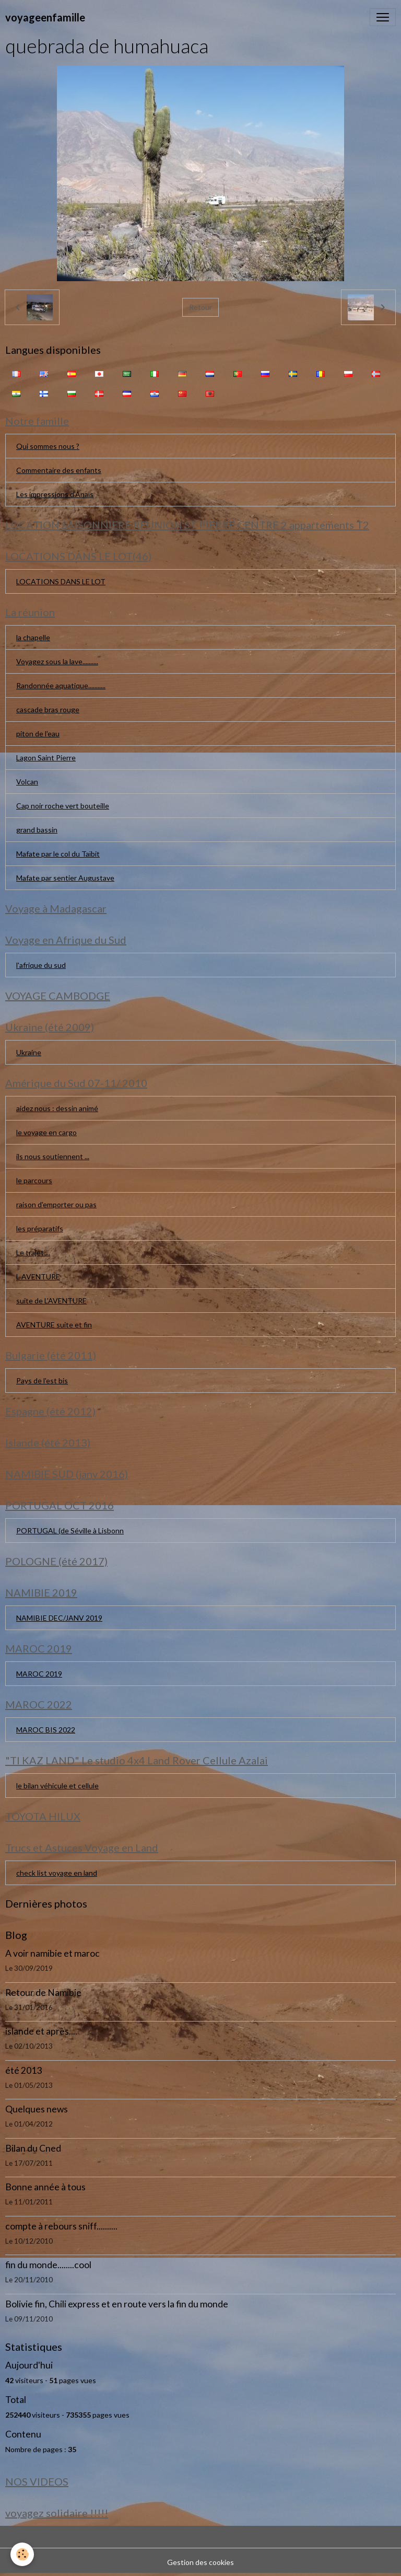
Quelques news (36, 2109)
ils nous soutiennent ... (52, 1156)
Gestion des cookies (200, 2562)
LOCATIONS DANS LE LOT (60, 581)
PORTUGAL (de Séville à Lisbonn (70, 1530)
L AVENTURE (38, 1276)
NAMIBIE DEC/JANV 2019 (59, 1617)
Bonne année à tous (45, 2186)
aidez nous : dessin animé (57, 1108)
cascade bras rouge (47, 709)
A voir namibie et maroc (52, 1953)
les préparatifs (39, 1228)
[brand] (45, 17)
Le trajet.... (33, 1252)
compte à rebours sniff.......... (61, 2226)
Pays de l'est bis (42, 1380)
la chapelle (33, 637)
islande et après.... (41, 2031)
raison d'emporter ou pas (56, 1204)
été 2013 (23, 2070)
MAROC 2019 (39, 1673)
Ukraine (28, 1052)
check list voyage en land (56, 1872)
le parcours (34, 1180)
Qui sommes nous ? (47, 446)
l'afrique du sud (41, 965)
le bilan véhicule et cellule (57, 1785)
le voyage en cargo (46, 1132)
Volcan (27, 781)
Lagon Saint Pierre (46, 757)
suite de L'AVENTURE (51, 1300)
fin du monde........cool (48, 2264)
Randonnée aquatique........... (60, 685)
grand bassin (36, 829)
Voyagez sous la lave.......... (57, 661)
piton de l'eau (38, 733)
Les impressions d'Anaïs (54, 494)
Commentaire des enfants (58, 470)
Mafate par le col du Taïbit (58, 853)
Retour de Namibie (43, 1992)
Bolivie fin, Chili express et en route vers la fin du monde (116, 2303)
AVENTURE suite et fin (54, 1324)
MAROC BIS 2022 (45, 1729)
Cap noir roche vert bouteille (62, 805)
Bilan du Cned (33, 2148)
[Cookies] (22, 2554)
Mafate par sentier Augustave (65, 877)
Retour (200, 307)
